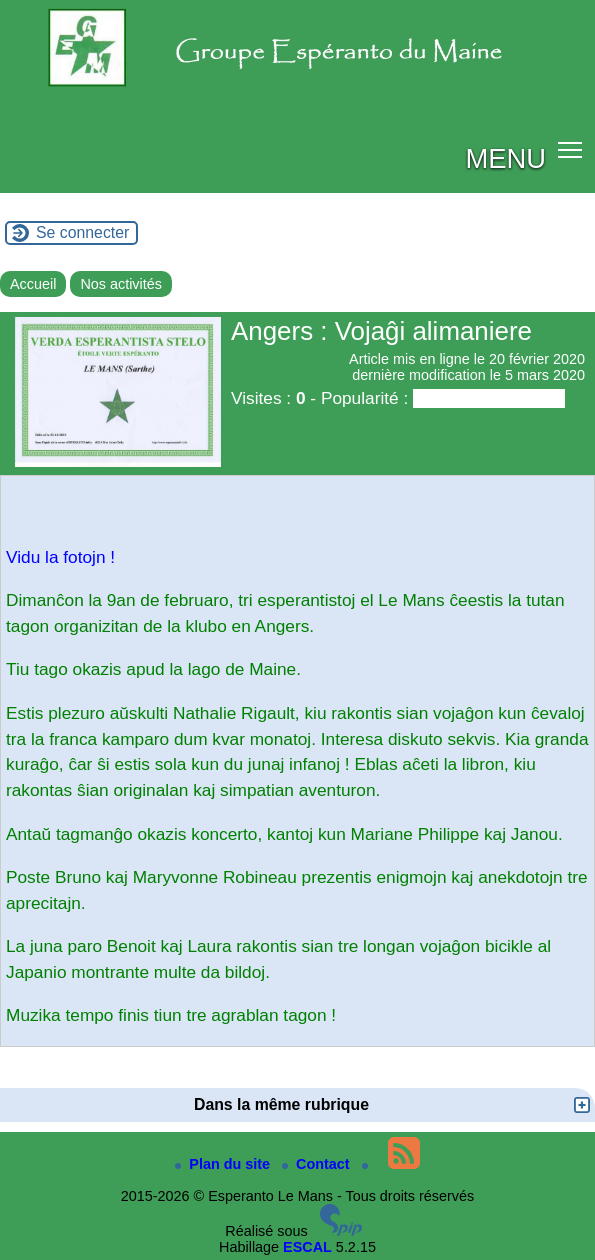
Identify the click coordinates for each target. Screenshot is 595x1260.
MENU (505, 158)
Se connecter (82, 232)
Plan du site (224, 1164)
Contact (318, 1164)
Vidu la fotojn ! (60, 557)
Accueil (33, 284)
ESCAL (307, 1247)
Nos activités (121, 284)
